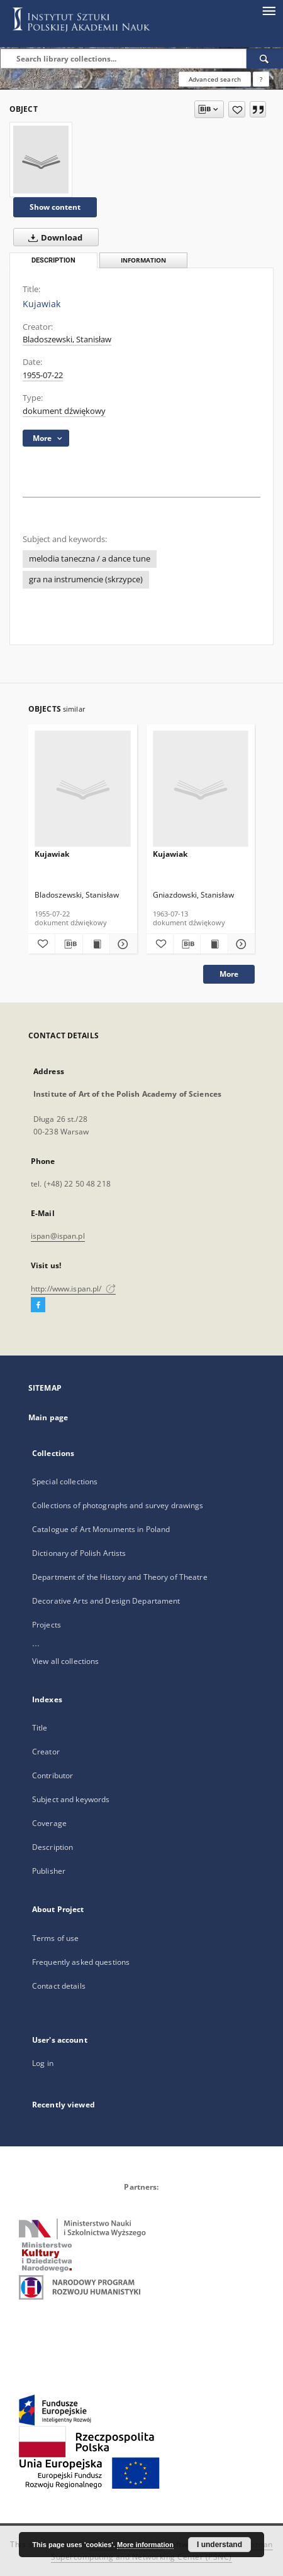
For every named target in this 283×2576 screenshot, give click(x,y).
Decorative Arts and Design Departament (106, 1600)
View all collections (65, 1661)
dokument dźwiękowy (64, 411)
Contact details (59, 1986)
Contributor (52, 1775)
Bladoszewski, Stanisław (67, 339)
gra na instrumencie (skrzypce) (86, 579)
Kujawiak (52, 854)
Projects (46, 1624)
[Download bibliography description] (68, 944)
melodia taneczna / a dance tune (89, 558)
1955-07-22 (43, 375)
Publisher (48, 1871)
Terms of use (55, 1938)
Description (52, 1847)
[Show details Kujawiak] (121, 944)
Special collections (64, 1481)
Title (40, 1727)
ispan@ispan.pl (58, 1236)
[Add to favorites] (236, 109)
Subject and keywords (70, 1799)
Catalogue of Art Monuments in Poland (101, 1529)
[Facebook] (38, 1305)
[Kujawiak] (41, 159)
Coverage (49, 1823)
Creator (46, 1751)
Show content (55, 207)
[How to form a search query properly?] (261, 79)
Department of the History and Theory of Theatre (120, 1577)
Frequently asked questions (81, 1962)
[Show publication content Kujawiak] (96, 944)
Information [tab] (143, 260)
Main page (48, 1417)
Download (52, 237)
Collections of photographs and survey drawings (118, 1505)
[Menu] (268, 10)
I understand (219, 2544)
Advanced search (215, 79)
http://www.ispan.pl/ (73, 1288)
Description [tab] (53, 260)
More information (145, 2544)
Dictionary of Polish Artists (79, 1553)
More (228, 974)
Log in (42, 2063)
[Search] (265, 58)
